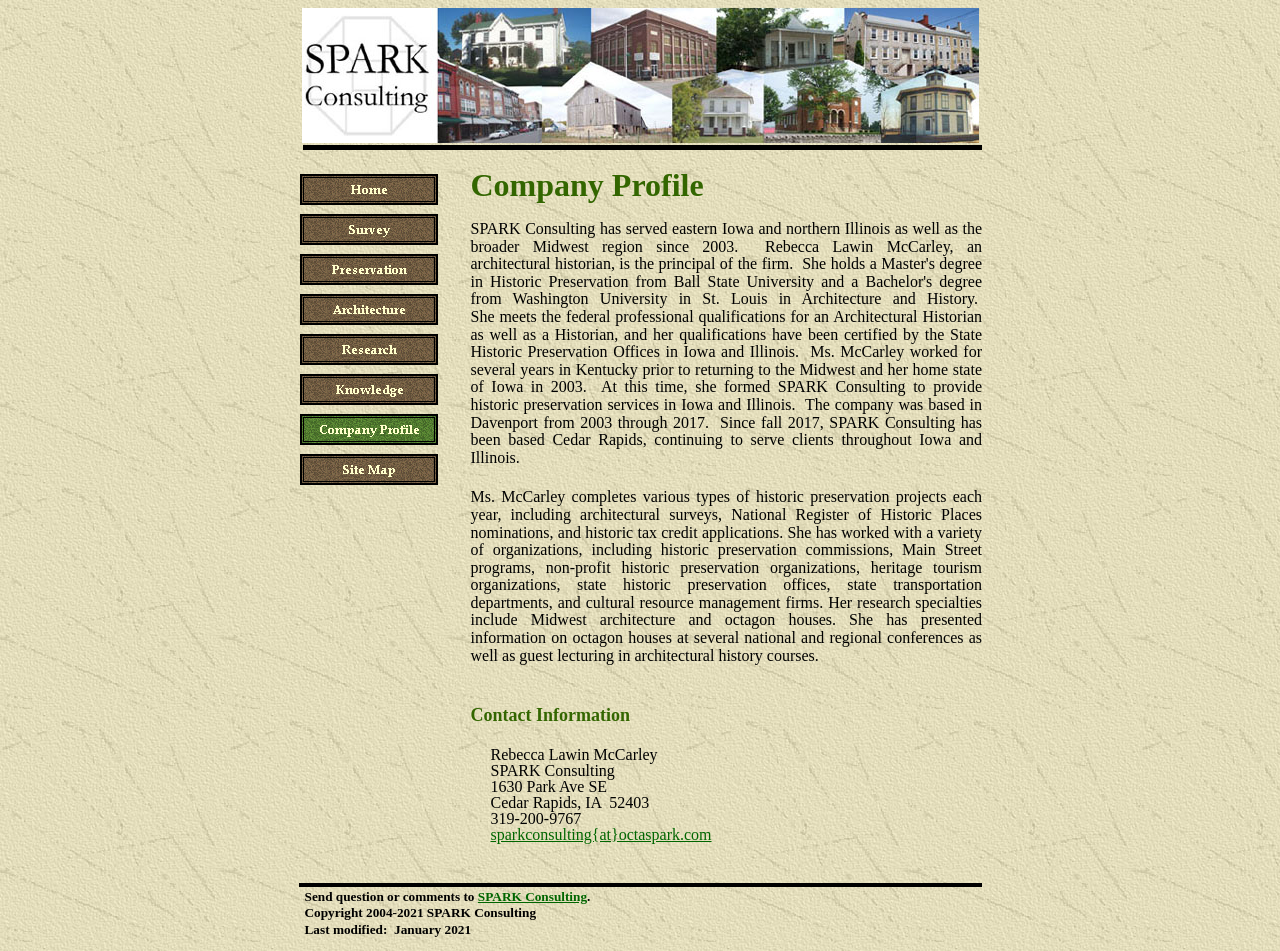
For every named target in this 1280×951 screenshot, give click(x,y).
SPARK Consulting (532, 896)
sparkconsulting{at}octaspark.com (600, 834)
